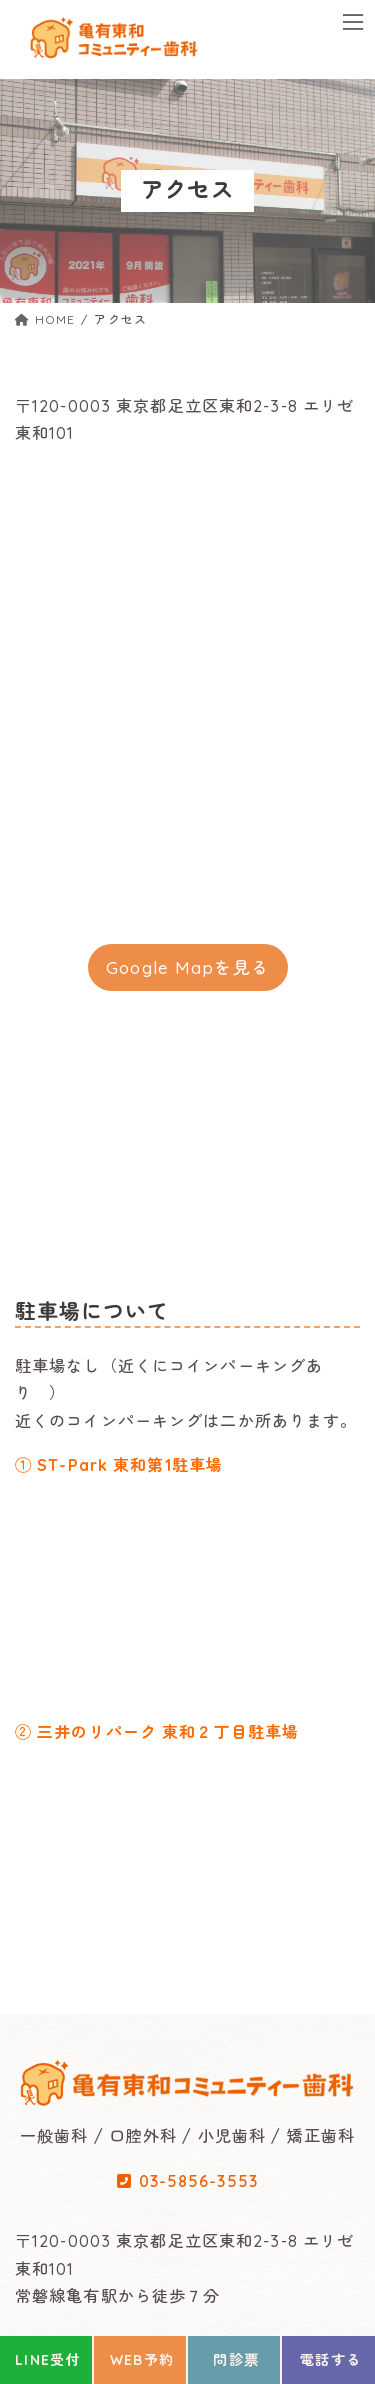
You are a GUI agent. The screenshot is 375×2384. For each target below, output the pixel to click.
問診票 (236, 2360)
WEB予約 (142, 2360)
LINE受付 (48, 2360)
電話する (331, 2360)
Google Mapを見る (187, 967)
